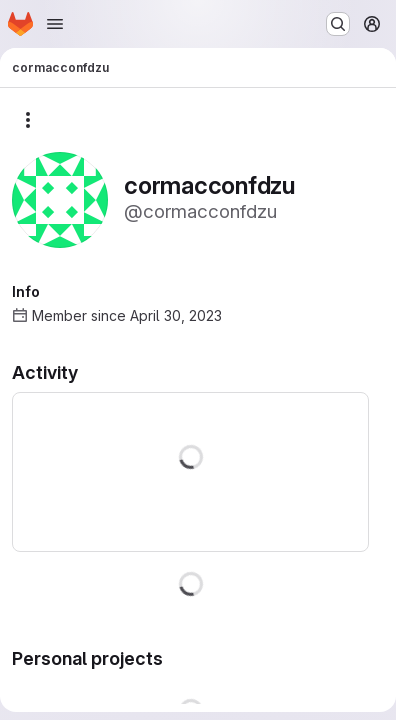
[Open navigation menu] (55, 24)
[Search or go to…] (338, 24)
